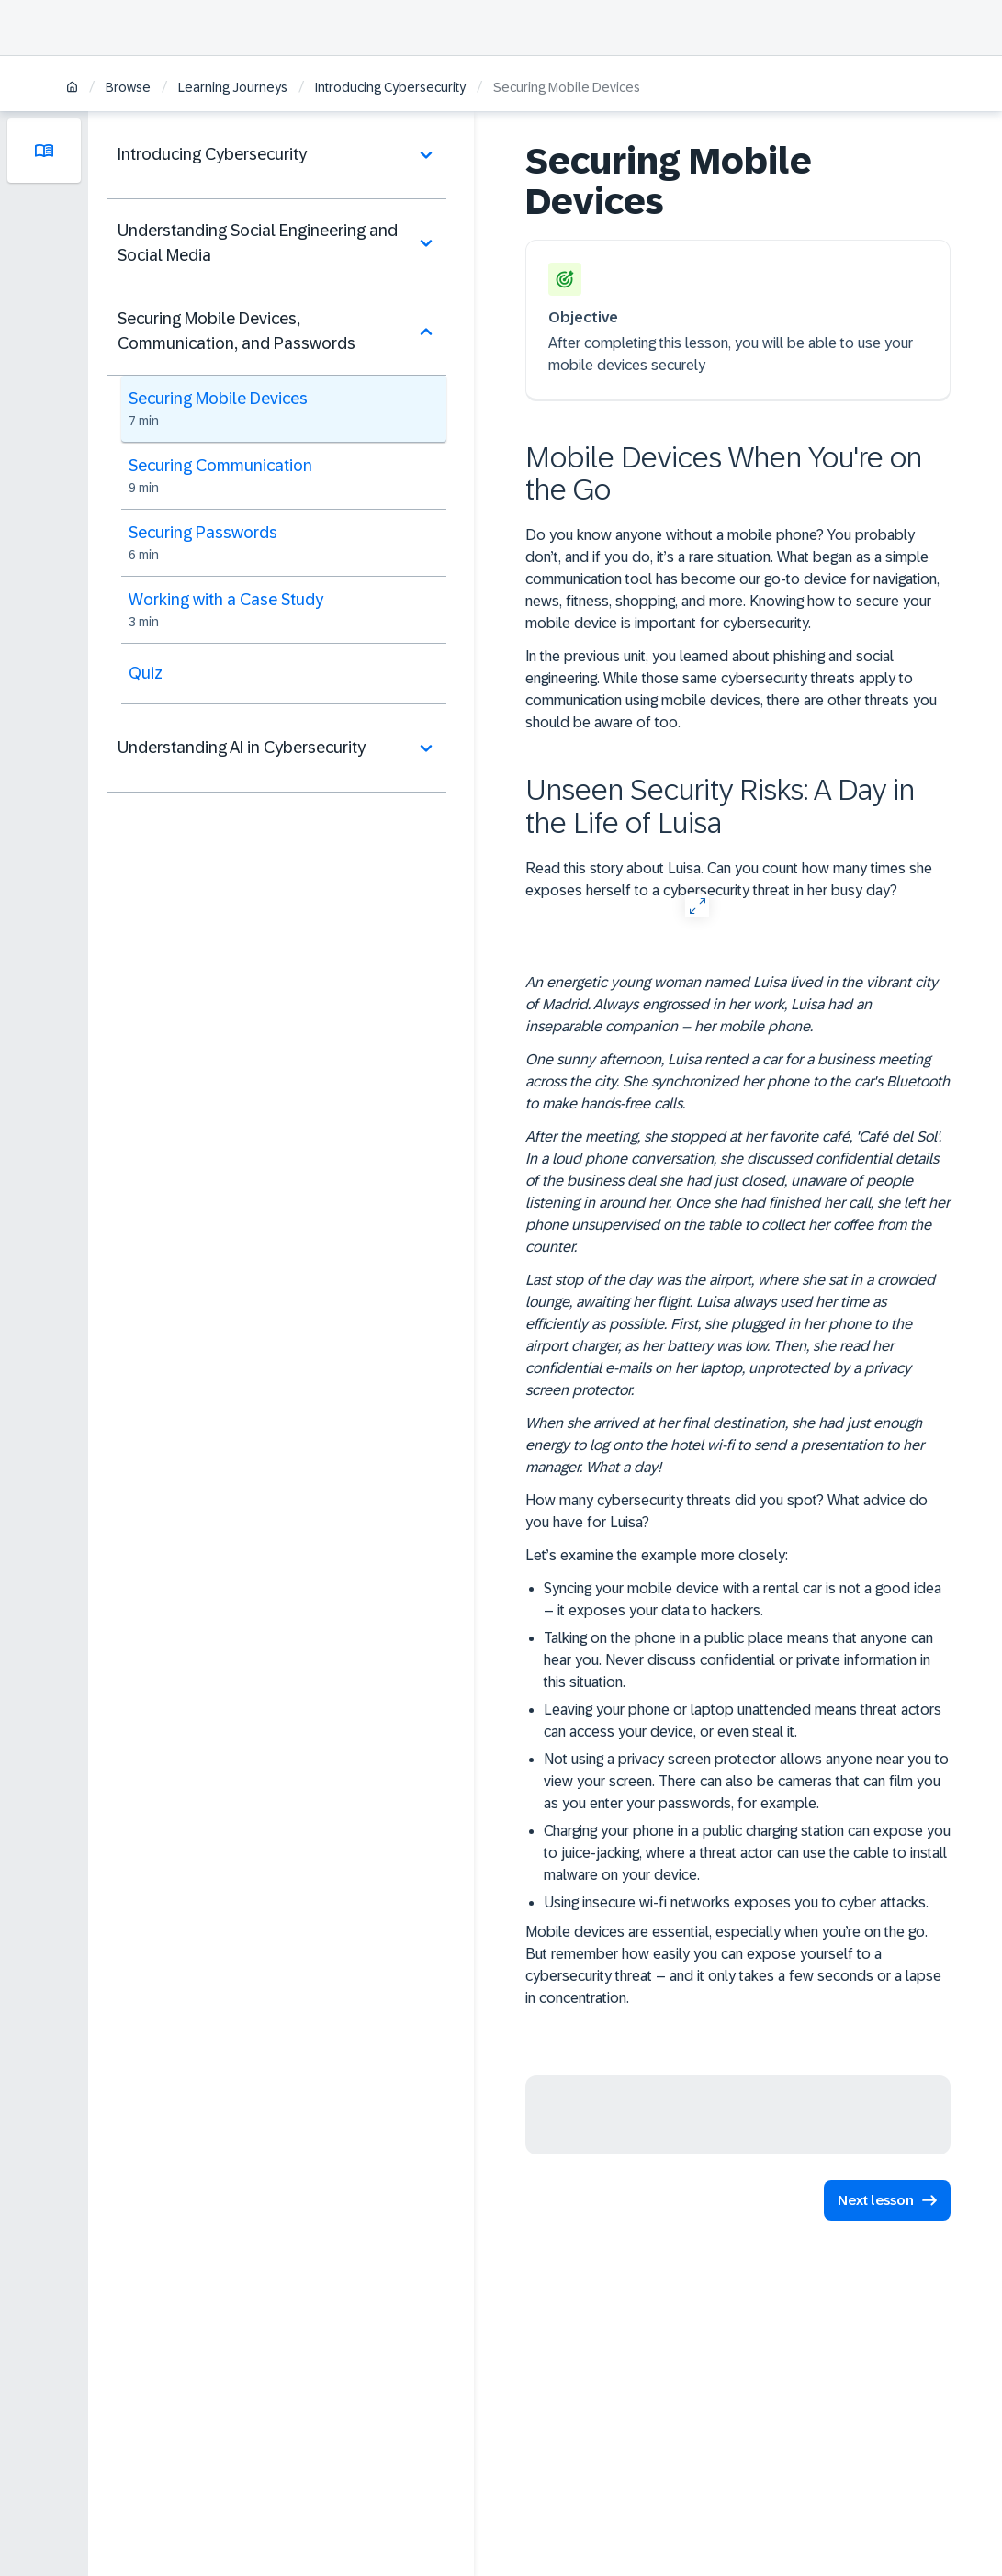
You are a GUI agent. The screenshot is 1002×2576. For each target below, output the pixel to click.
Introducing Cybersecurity (390, 87)
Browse (128, 87)
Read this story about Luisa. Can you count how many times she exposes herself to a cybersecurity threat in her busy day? (728, 879)
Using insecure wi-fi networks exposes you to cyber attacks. (736, 1902)
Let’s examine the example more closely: (656, 1555)
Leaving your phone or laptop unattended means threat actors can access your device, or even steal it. (742, 1720)
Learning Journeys (232, 87)
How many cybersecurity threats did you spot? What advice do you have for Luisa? (726, 1511)
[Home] (72, 88)
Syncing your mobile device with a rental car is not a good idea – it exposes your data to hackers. (742, 1599)
